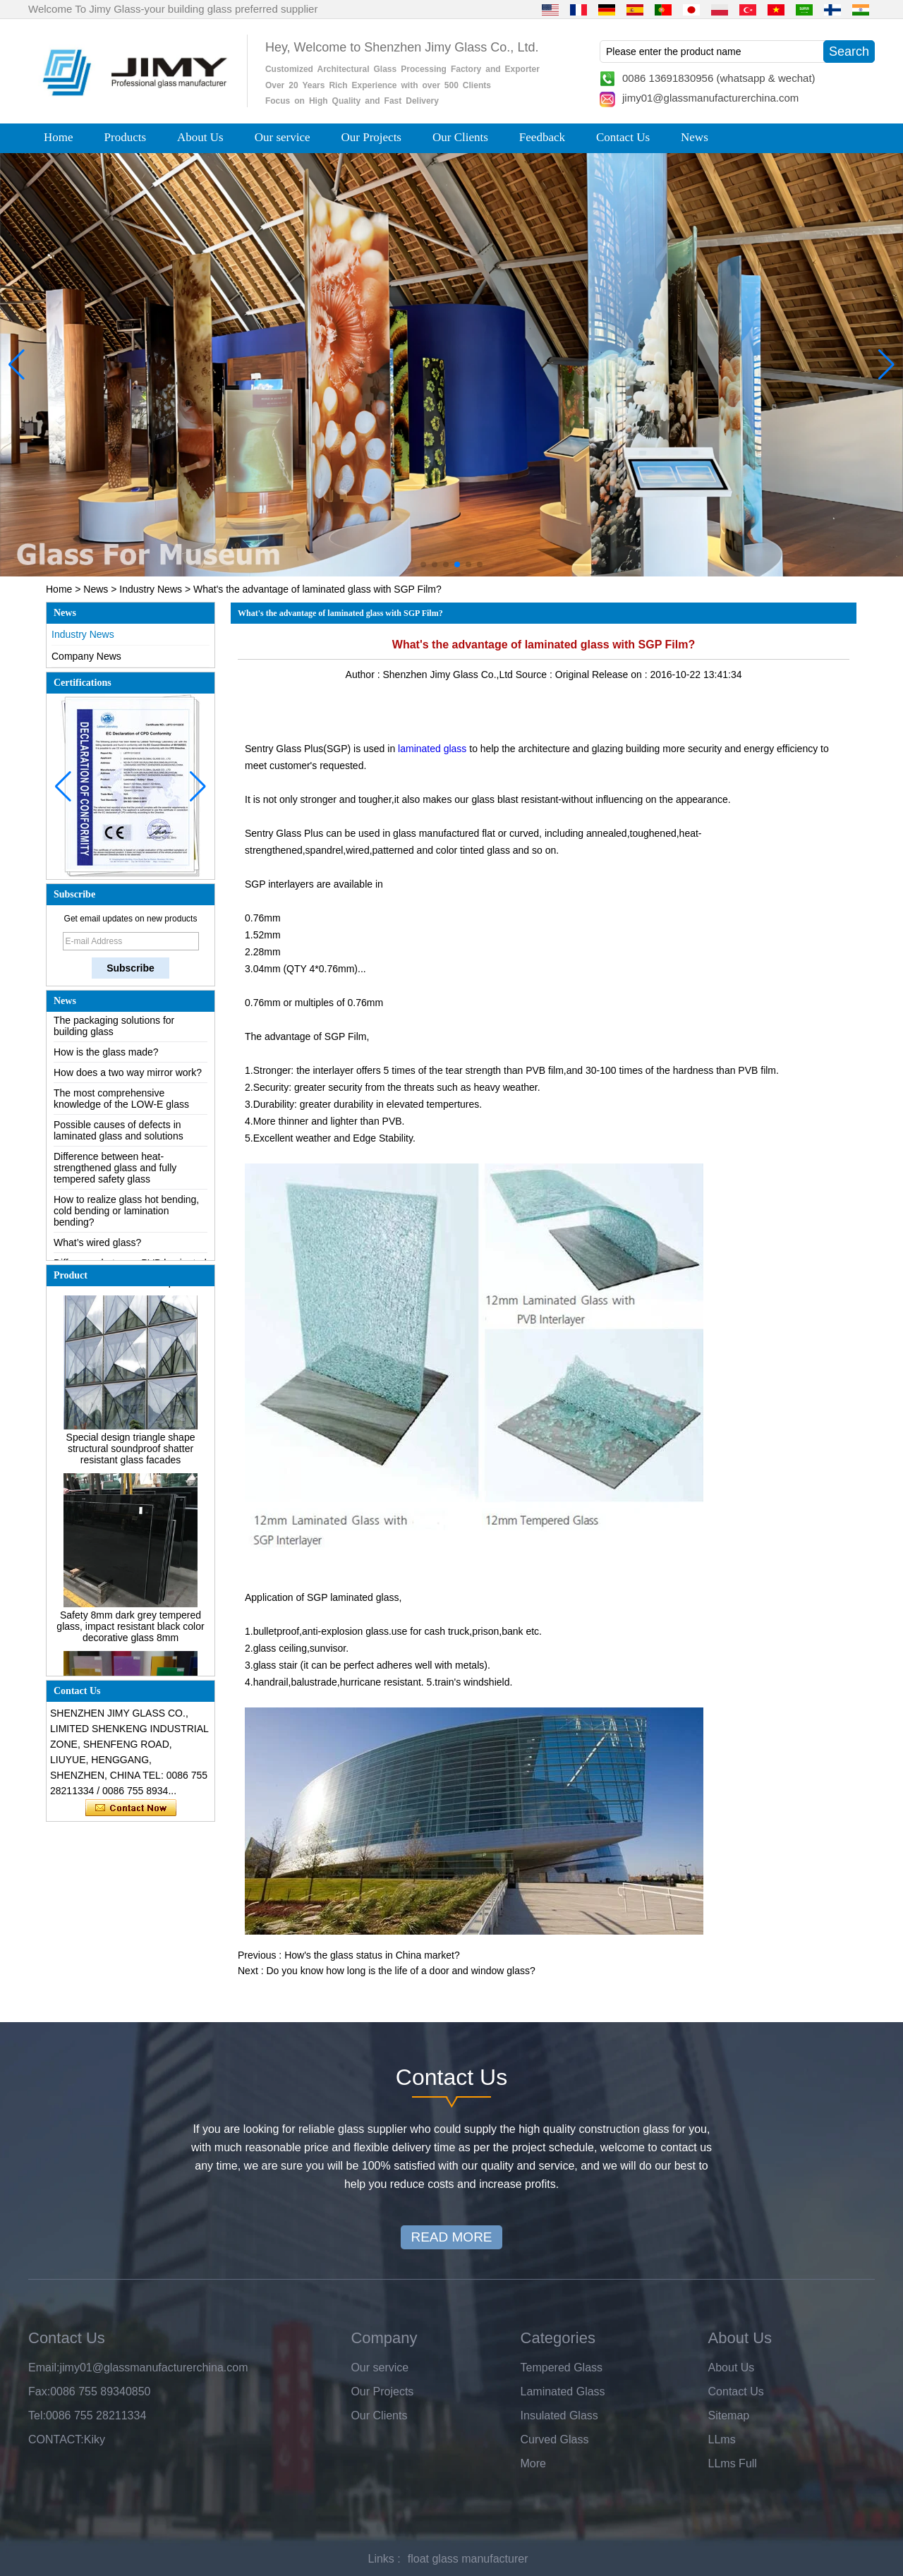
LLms (722, 2439)
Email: (43, 2368)
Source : (535, 674)
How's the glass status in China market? (372, 1955)
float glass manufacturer (468, 2559)
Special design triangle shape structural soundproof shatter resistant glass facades (130, 1453)
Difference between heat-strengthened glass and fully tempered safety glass (115, 1173)
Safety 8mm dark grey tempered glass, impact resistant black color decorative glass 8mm (130, 1631)
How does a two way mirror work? (128, 1077)
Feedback (542, 137)
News (694, 137)
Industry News (150, 589)
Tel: (37, 2415)
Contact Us (623, 137)
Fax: (39, 2391)
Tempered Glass (562, 2368)
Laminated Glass (563, 2391)
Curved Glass (555, 2439)
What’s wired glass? (97, 1247)
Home (58, 137)
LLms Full (732, 2463)
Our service (282, 137)
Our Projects (371, 137)
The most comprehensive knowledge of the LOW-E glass (121, 1103)
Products (125, 137)
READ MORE (451, 2237)
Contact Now (130, 1808)
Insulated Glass (559, 2415)
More (533, 2463)
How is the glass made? (106, 1057)
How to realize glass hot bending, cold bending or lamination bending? (126, 1216)
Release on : (621, 674)
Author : (364, 674)
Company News (86, 656)
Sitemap (729, 2415)
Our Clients (460, 137)
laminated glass (432, 748)
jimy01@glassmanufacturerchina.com (710, 98)
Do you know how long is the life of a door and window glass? (400, 1970)
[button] (423, 564)
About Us (200, 137)
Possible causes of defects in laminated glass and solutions (118, 1135)
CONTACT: (56, 2439)
